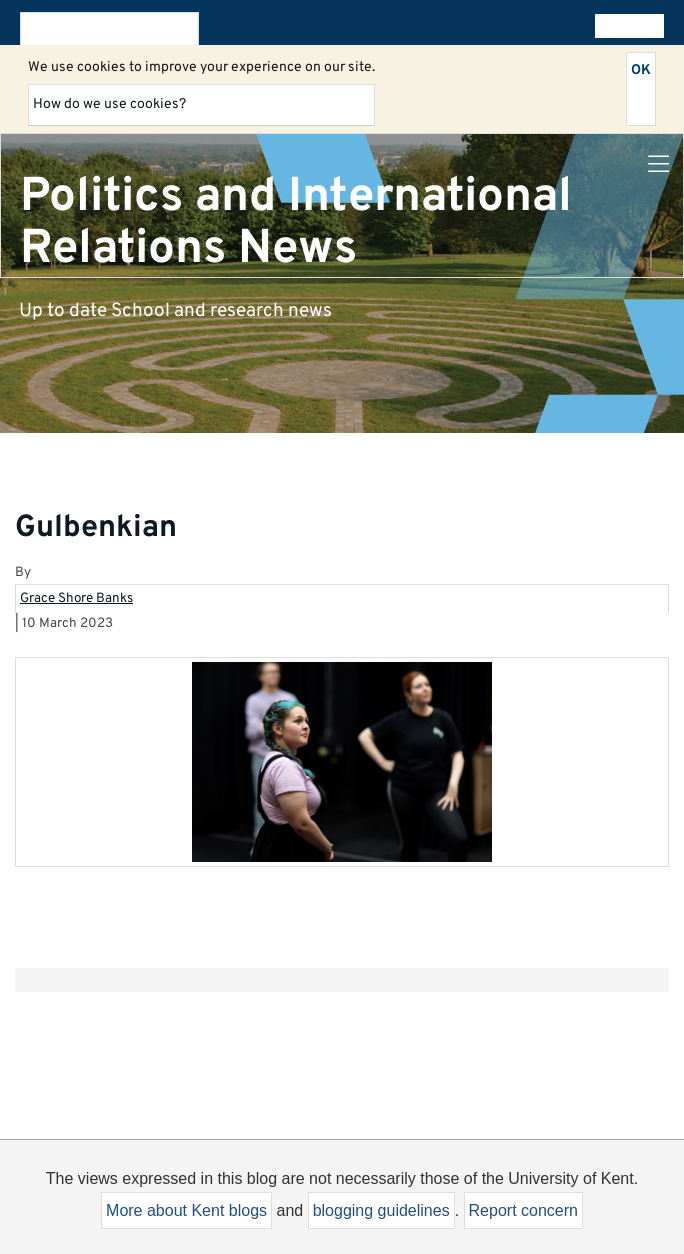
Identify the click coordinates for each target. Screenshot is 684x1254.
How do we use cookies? (109, 104)
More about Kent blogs (186, 1210)
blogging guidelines (381, 1210)
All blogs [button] (625, 26)
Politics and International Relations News (296, 223)
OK (641, 70)
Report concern (523, 1210)
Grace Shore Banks (76, 598)
